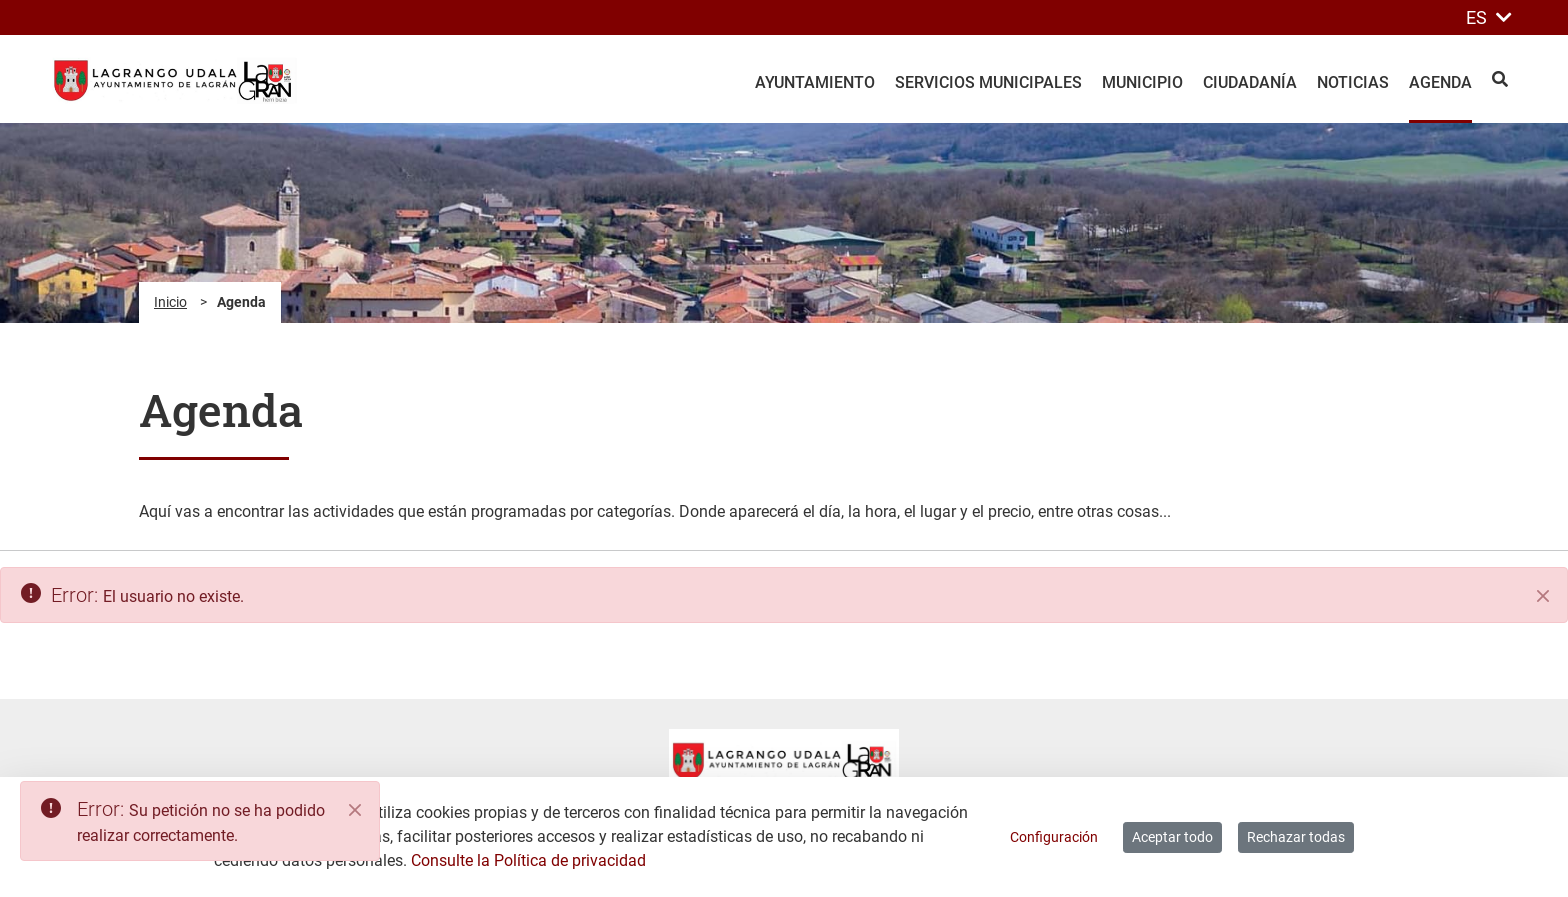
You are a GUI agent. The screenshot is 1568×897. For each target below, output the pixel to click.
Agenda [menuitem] (1440, 82)
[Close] (355, 810)
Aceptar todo (1172, 837)
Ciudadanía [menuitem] (1250, 82)
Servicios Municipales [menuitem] (988, 82)
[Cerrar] (1543, 596)
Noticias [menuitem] (1353, 82)
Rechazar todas (1296, 837)
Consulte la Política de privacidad (528, 860)
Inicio (170, 302)
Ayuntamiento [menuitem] (815, 82)
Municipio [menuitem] (1142, 82)
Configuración (1054, 837)
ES (1489, 17)
